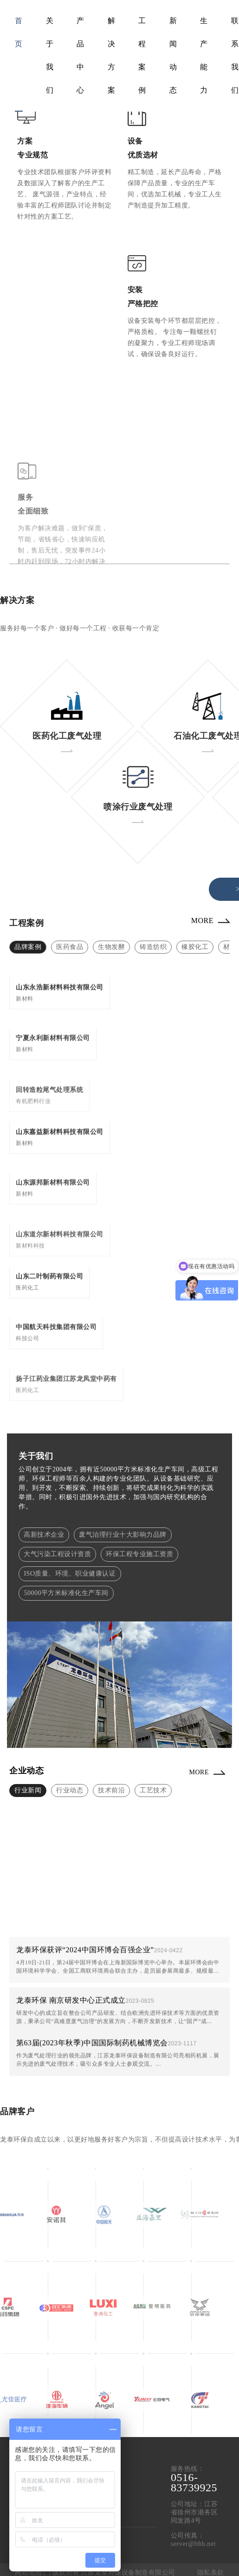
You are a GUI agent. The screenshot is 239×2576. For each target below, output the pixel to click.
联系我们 (235, 55)
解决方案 (112, 55)
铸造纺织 (153, 946)
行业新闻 (27, 1790)
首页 (19, 32)
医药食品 (69, 946)
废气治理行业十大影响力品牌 (123, 1534)
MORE (202, 920)
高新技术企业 (44, 1534)
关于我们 (50, 55)
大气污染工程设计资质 (57, 1554)
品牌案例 (27, 946)
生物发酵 (111, 946)
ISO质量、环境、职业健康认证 (70, 1573)
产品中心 (80, 55)
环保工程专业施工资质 (139, 1554)
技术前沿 (111, 1790)
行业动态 (69, 1790)
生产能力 (204, 55)
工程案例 (142, 55)
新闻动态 (173, 55)
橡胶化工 (194, 946)
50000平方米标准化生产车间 (66, 1593)
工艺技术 (153, 1790)
